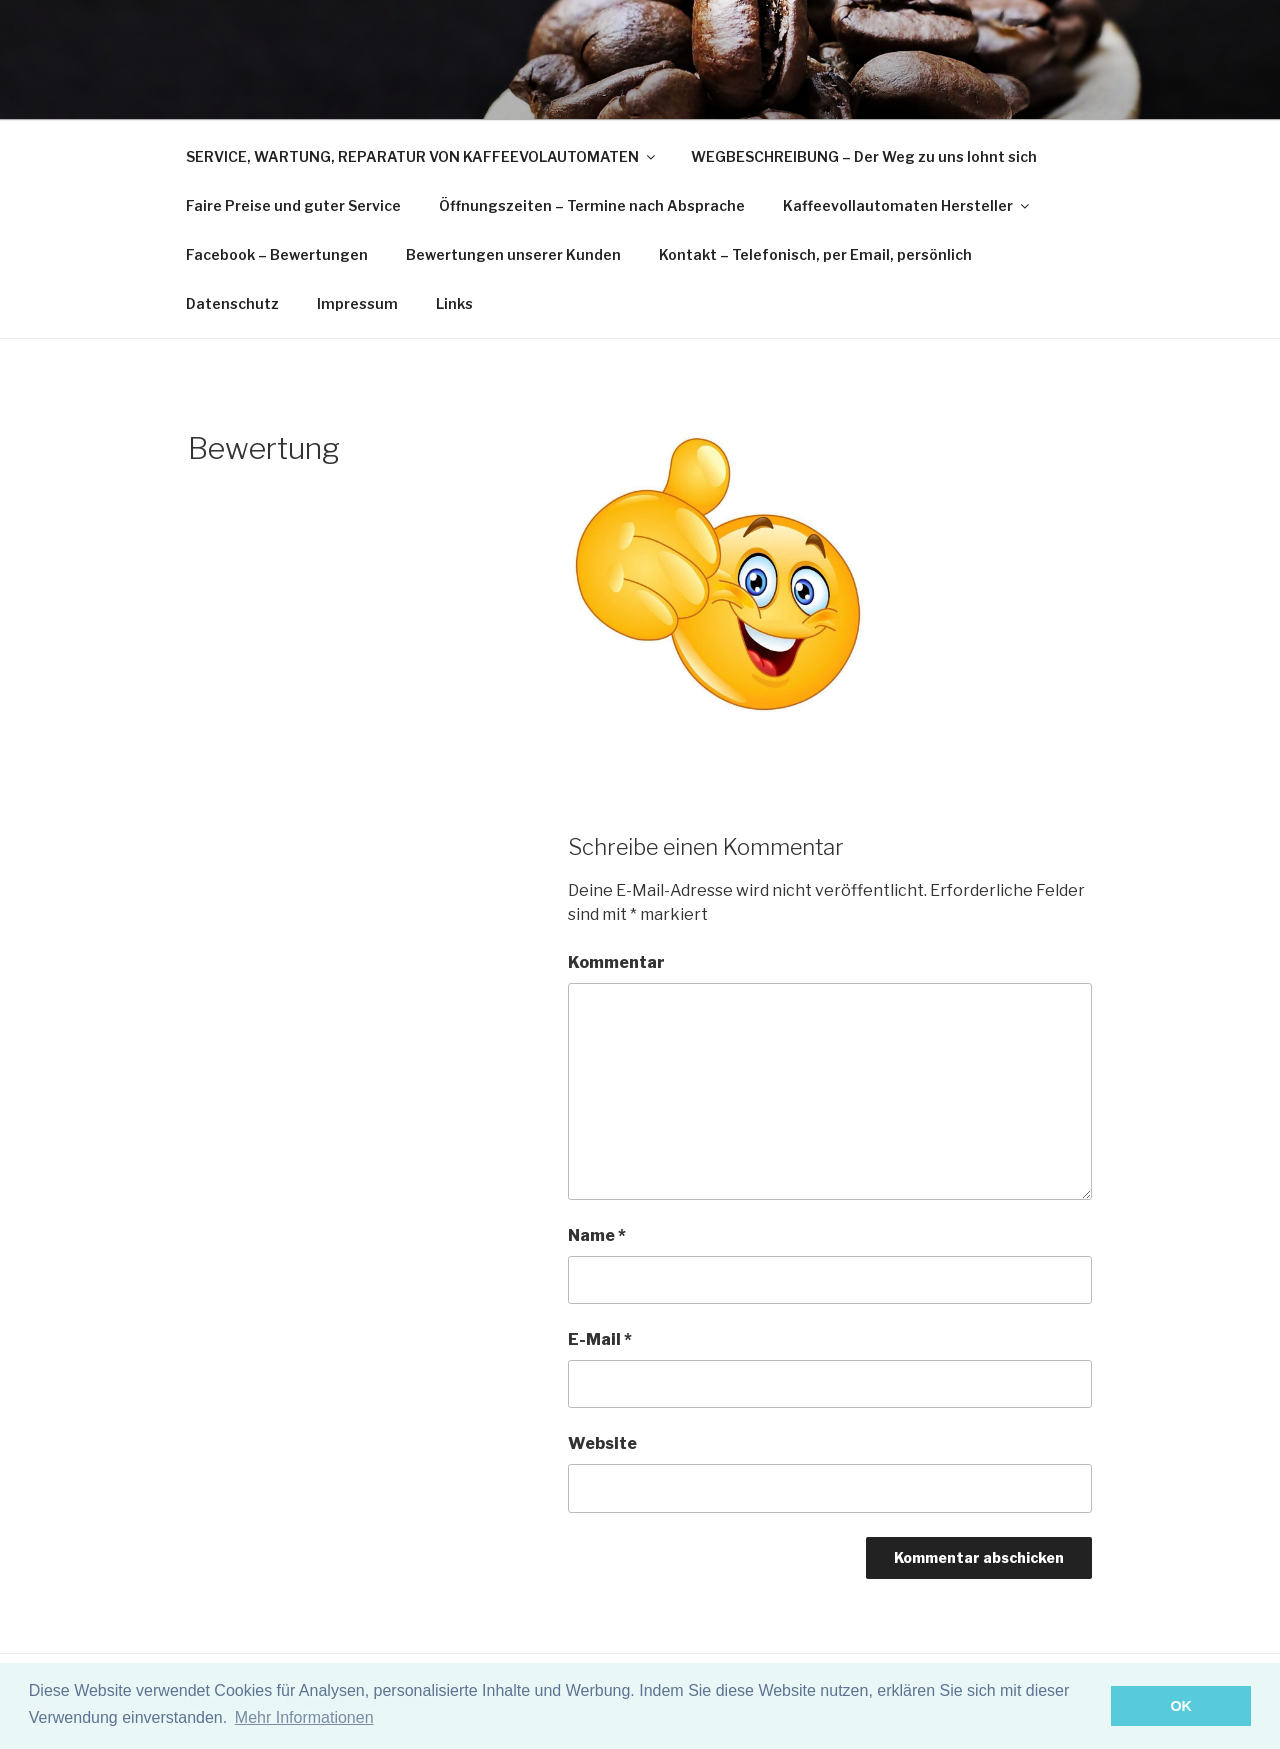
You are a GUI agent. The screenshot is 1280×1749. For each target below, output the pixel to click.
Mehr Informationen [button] (304, 1717)
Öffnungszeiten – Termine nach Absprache (592, 205)
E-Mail (600, 1339)
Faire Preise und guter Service (293, 205)
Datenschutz (232, 303)
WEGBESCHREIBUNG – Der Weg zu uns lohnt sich (864, 156)
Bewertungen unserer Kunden (513, 254)
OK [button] (1181, 1706)
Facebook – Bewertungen (277, 254)
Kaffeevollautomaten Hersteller (907, 205)
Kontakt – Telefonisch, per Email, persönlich (815, 254)
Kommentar (616, 962)
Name (597, 1235)
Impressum (357, 303)
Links (454, 303)
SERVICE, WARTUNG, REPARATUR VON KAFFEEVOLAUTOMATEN (422, 156)
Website (602, 1443)
